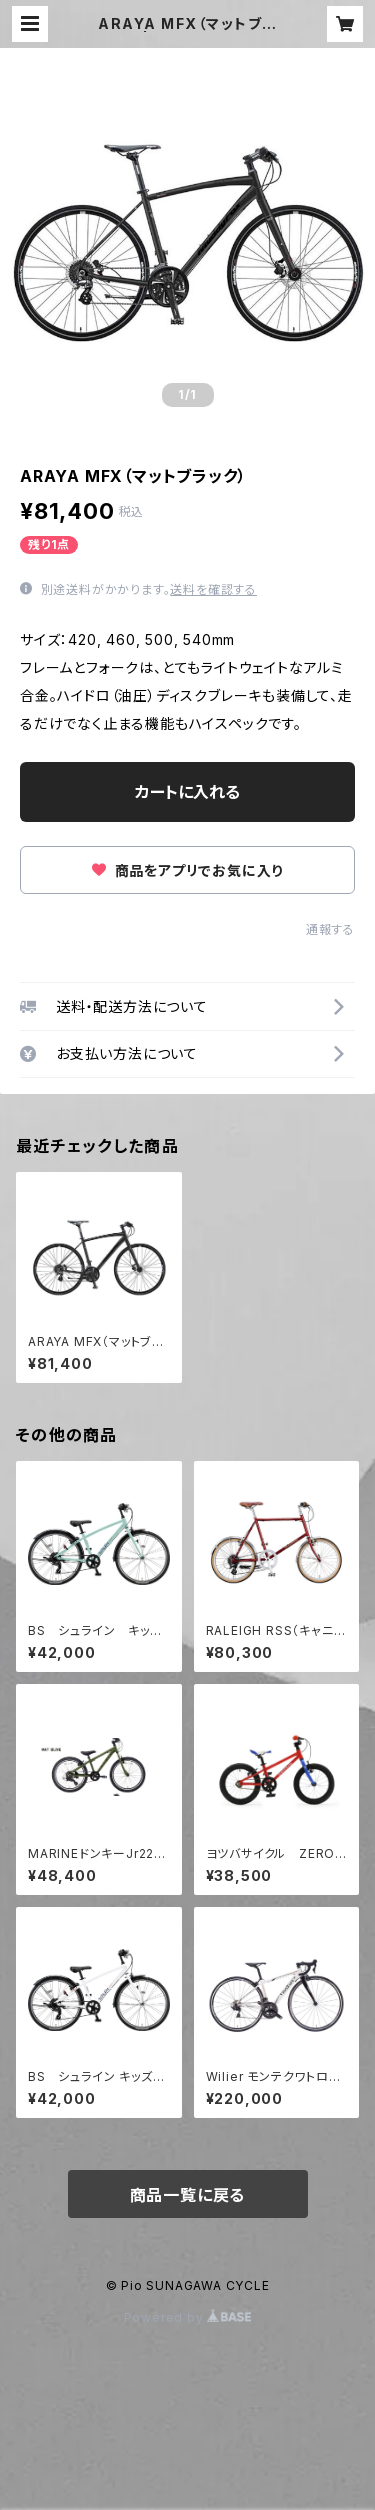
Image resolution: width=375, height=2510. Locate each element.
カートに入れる (187, 792)
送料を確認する (213, 589)
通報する (330, 929)
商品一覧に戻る (188, 2195)
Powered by (188, 2317)
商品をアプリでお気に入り (187, 870)
